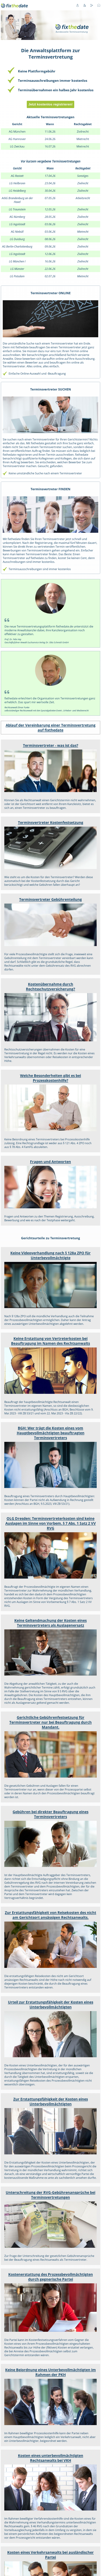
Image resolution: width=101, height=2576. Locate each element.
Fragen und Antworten (50, 1183)
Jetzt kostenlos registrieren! (50, 104)
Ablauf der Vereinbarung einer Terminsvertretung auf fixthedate (50, 727)
